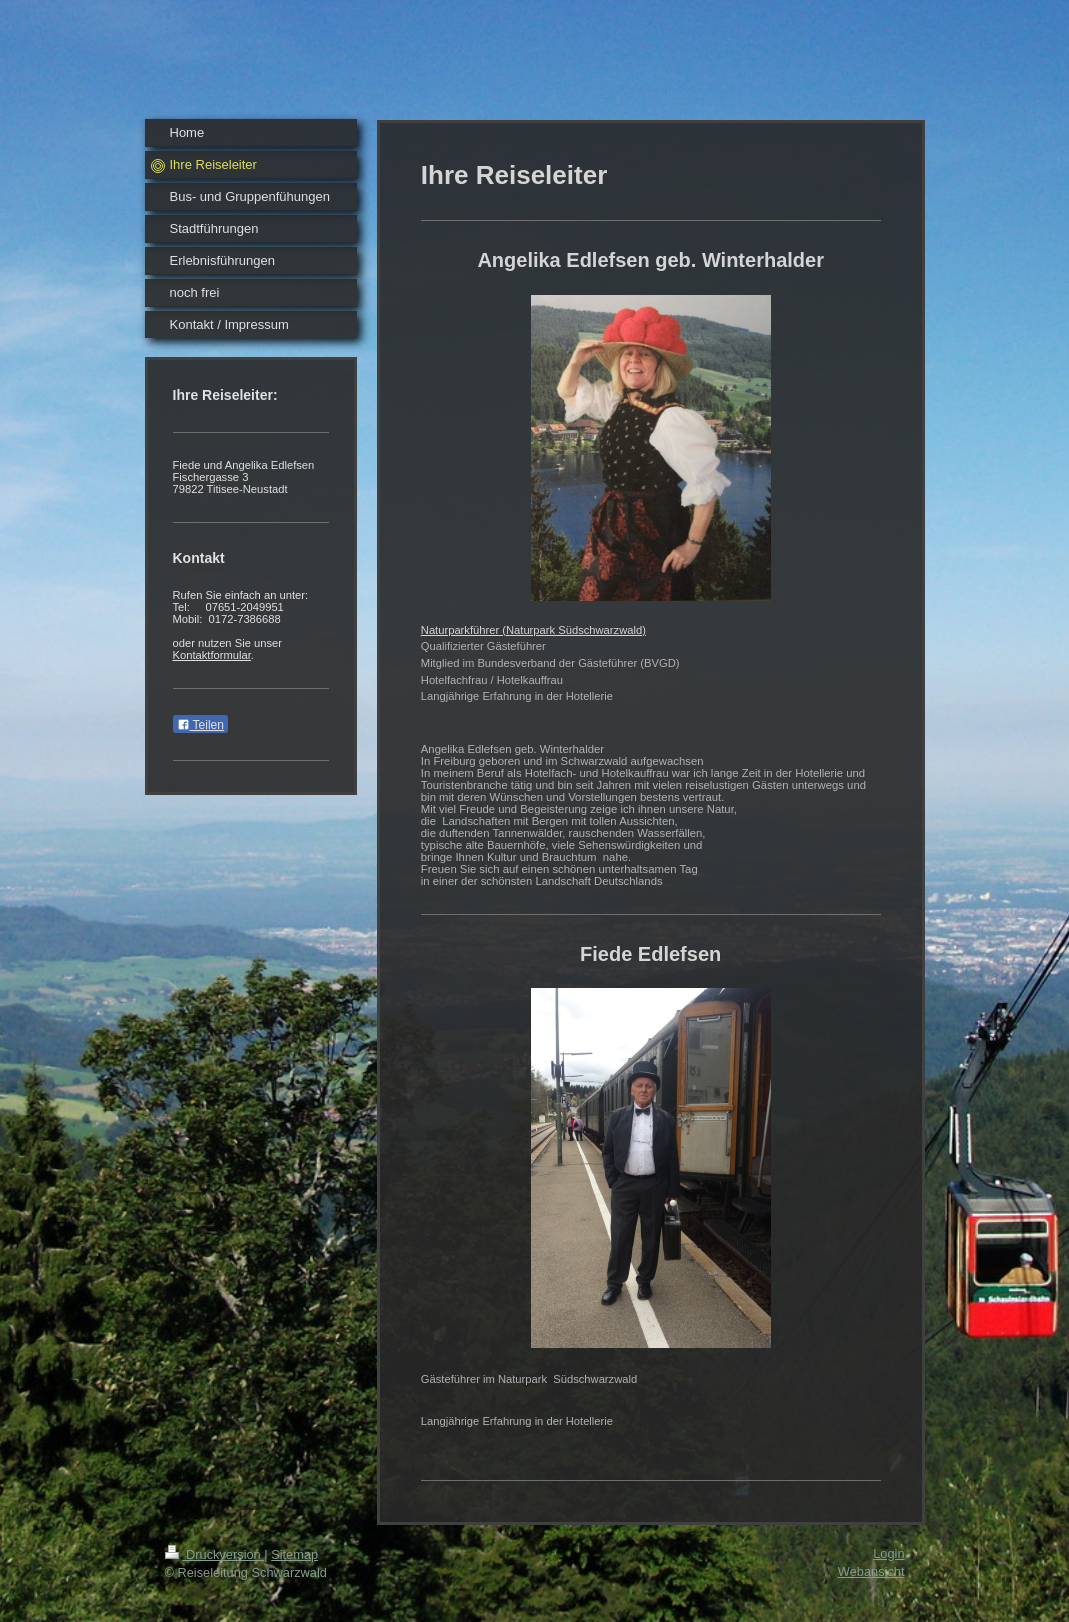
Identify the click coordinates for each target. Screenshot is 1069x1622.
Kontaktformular (212, 655)
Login (888, 1553)
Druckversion (215, 1554)
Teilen (200, 725)
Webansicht (871, 1571)
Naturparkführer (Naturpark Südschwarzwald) (533, 630)
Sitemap (294, 1554)
